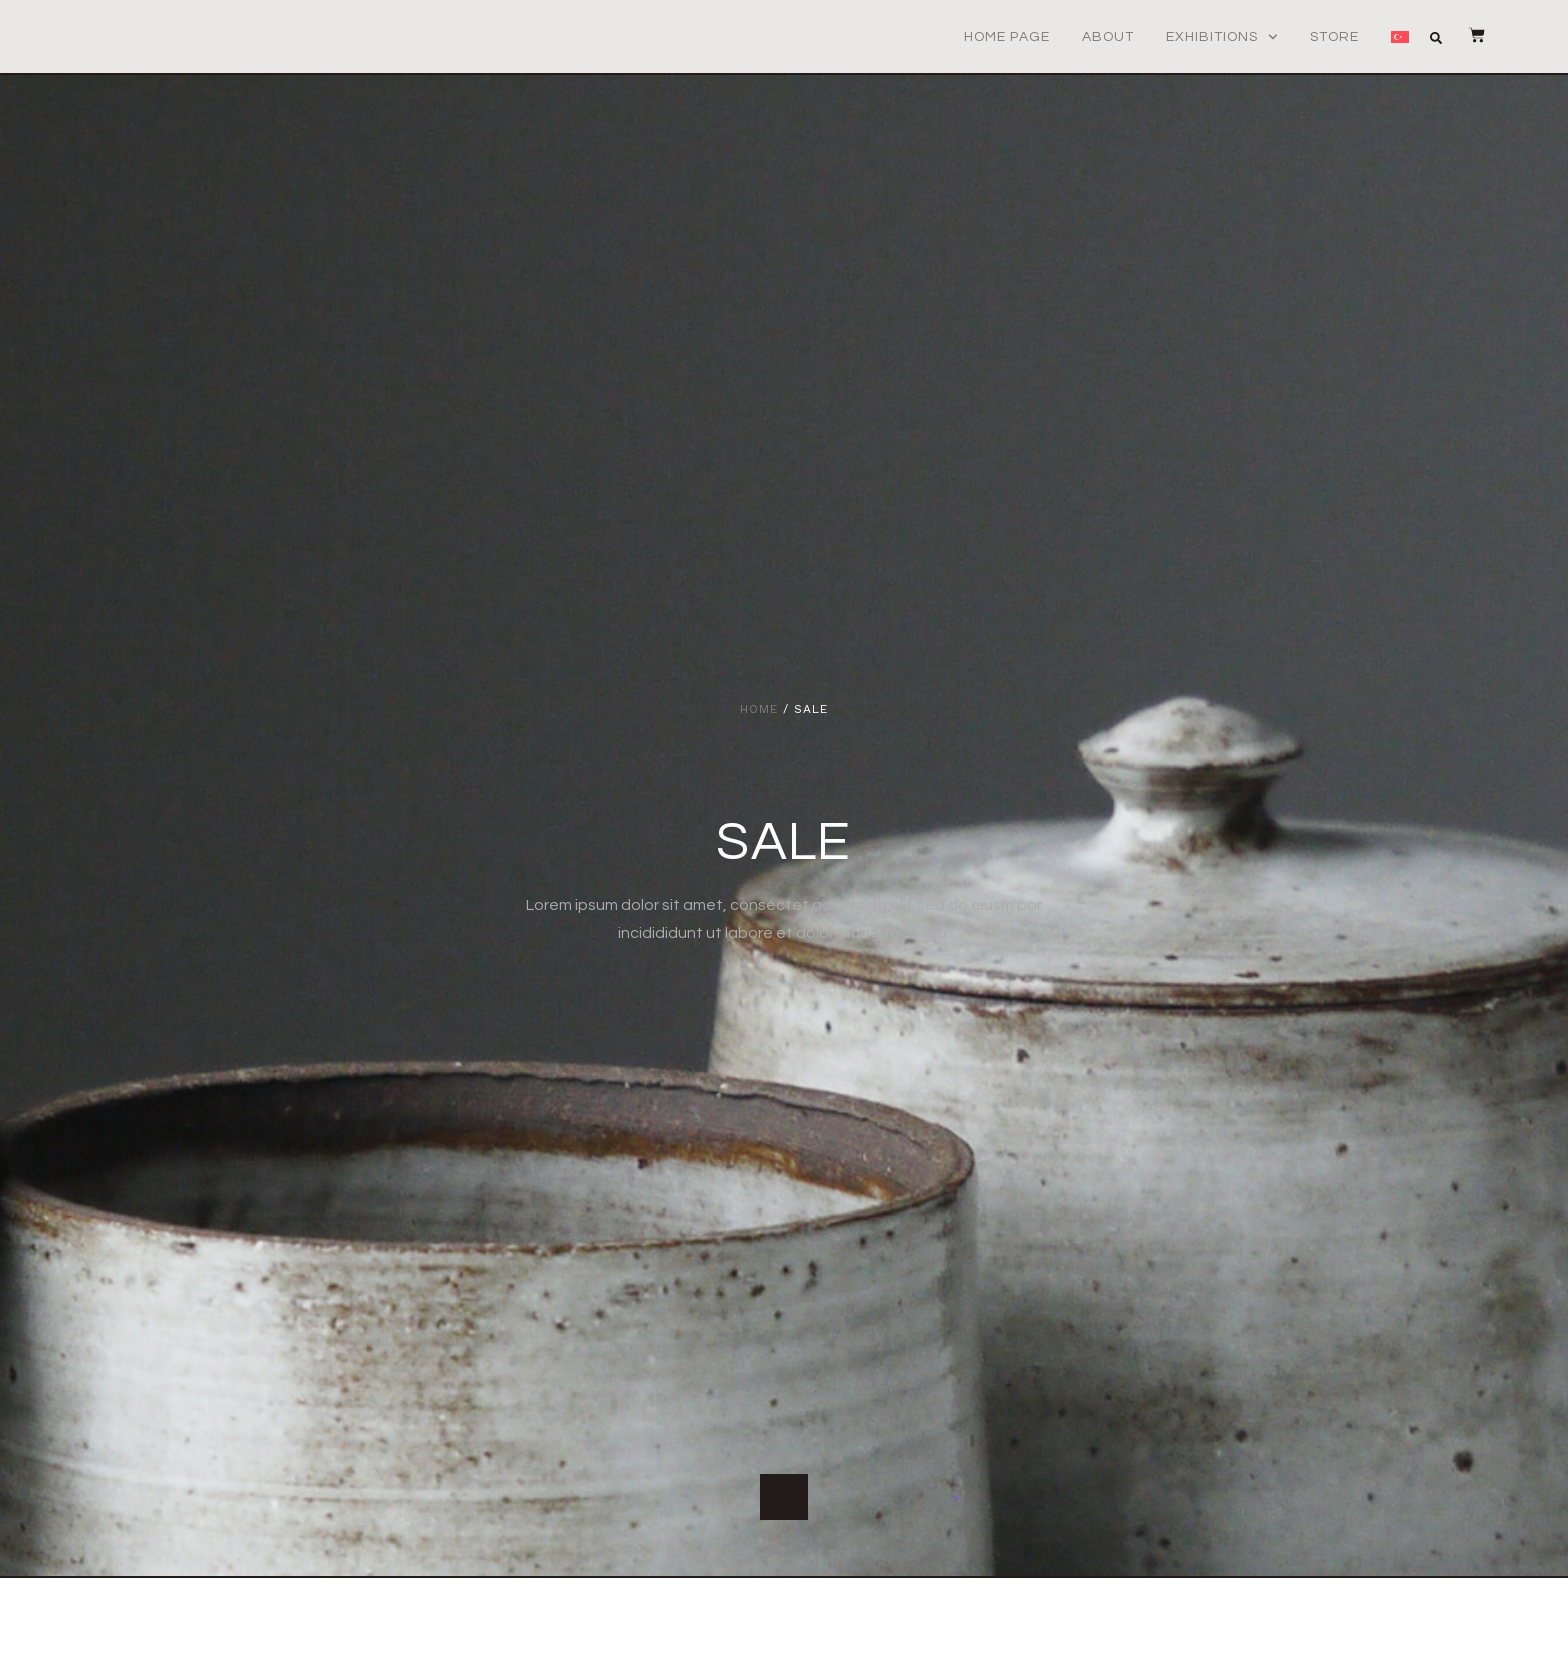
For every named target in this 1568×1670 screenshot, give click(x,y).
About (1108, 37)
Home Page (1007, 37)
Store (1334, 37)
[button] (1444, 38)
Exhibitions (1222, 37)
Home (759, 709)
